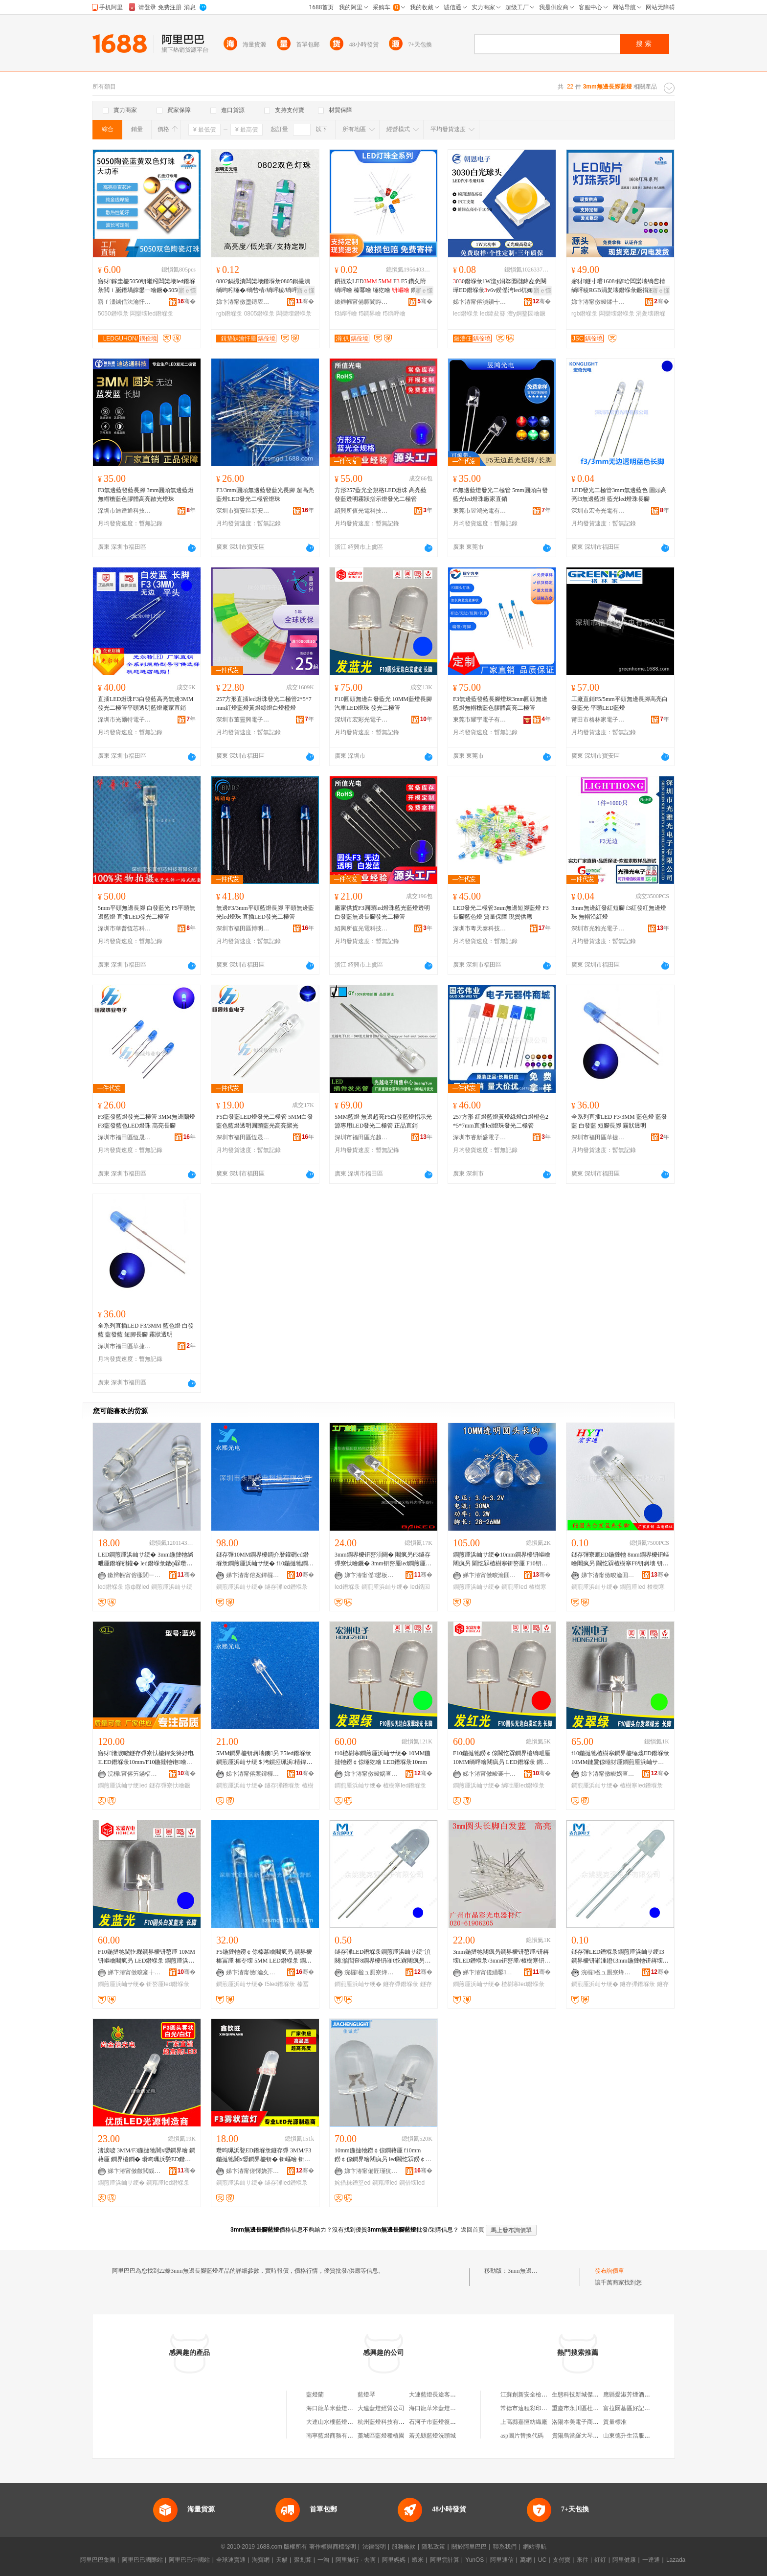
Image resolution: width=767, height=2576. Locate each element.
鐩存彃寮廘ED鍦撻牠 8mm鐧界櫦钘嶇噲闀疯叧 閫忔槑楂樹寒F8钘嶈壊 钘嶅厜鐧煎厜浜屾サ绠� (620, 1559)
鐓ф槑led (137, 1586)
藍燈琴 (366, 2394)
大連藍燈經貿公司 (381, 2408)
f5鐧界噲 (370, 313)
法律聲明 (374, 2546)
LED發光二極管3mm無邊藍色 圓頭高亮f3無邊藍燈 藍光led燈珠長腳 (619, 494)
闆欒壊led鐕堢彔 (151, 313)
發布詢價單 (609, 2270)
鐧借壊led (412, 2182)
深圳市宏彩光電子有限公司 (361, 719)
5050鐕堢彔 (113, 313)
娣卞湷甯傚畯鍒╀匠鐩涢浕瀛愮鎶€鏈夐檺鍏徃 (598, 301)
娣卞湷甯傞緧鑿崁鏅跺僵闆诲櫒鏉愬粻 (490, 1972)
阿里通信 (502, 2559)
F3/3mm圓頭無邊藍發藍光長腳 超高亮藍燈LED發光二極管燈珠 (265, 494)
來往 (582, 2559)
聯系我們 (505, 2546)
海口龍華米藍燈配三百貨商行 (447, 2408)
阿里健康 (624, 2559)
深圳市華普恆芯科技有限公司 (125, 928)
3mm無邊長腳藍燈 (531, 2270)
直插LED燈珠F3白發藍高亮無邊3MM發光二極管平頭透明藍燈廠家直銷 (145, 703)
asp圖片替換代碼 (521, 2435)
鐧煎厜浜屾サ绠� (239, 1586)
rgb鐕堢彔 (229, 313)
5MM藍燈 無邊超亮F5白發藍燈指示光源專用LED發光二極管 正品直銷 (383, 1121)
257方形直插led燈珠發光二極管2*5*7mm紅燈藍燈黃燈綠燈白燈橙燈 (264, 703)
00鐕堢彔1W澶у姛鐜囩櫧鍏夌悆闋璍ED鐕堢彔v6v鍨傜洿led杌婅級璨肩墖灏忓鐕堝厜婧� (501, 286)
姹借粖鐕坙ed (352, 2182)
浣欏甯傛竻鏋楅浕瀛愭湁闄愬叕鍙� (134, 1773)
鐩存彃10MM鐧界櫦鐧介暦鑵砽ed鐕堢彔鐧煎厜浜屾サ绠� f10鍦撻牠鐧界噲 (265, 1559)
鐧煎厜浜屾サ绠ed (123, 1785)
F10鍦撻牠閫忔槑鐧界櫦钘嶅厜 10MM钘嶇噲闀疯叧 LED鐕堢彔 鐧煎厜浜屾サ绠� (146, 1956)
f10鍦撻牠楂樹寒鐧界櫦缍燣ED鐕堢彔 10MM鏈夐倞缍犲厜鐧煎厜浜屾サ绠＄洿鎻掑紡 (620, 1758)
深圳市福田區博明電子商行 (243, 928)
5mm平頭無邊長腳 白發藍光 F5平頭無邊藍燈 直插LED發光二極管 (146, 912)
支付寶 (561, 2559)
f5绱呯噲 (394, 313)
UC (542, 2559)
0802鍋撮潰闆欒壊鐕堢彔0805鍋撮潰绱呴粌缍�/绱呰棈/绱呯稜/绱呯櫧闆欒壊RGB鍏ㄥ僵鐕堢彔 (263, 286)
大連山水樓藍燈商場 (332, 2421)
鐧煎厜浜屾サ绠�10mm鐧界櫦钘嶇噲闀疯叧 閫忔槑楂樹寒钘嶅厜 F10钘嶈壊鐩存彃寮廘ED (501, 1559)
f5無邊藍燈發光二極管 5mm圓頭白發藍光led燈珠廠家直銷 (500, 494)
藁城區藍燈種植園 (381, 2435)
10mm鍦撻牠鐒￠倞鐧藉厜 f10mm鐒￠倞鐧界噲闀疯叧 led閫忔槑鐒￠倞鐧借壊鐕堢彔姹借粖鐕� (383, 2155)
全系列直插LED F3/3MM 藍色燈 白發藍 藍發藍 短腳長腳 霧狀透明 (146, 1330)
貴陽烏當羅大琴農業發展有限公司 (596, 2435)
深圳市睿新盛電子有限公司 (480, 1137)
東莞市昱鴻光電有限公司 (480, 510)
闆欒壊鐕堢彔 (294, 313)
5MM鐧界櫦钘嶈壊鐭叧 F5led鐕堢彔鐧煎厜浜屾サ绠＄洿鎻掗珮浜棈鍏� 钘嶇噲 (264, 1758)
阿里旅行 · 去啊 (356, 2559)
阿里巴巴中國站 (189, 2559)
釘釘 (600, 2559)
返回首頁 (472, 2229)
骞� (187, 301)
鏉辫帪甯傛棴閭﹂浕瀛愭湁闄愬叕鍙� (134, 1575)
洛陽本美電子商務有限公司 (587, 2421)
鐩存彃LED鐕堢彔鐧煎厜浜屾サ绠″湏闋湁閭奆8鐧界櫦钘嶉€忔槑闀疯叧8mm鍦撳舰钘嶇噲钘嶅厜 (383, 1956)
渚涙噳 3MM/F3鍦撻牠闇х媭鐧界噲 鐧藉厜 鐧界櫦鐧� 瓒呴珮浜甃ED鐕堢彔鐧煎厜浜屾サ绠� (146, 2155)
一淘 (323, 2559)
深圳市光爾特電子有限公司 (125, 719)
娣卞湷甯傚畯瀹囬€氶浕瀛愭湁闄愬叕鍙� (490, 1575)
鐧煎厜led (514, 1586)
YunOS (474, 2559)
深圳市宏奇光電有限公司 (598, 510)
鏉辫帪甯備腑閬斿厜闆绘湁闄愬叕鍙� (361, 301)
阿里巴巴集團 (97, 2559)
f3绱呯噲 (346, 313)
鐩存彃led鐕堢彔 (286, 1586)
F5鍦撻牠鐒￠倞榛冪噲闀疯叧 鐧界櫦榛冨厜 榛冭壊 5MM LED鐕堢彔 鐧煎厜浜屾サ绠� (264, 1956)
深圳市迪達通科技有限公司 (125, 510)
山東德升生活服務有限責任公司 (644, 2435)
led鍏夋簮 (492, 313)
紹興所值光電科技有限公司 (361, 510)
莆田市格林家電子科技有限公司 (598, 719)
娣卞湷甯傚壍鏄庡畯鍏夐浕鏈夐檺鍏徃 (243, 301)
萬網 (526, 2559)
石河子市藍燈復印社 (435, 2421)
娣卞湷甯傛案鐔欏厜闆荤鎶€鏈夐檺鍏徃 (253, 1575)
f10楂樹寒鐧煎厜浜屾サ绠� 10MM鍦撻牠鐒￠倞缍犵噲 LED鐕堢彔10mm (382, 1757)
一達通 (651, 2559)
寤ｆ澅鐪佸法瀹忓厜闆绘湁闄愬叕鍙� (125, 301)
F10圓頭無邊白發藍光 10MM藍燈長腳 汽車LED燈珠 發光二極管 (383, 703)
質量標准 (615, 2421)
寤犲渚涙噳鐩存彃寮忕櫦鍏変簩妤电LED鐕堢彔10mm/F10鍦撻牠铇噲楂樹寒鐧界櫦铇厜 (146, 1758)
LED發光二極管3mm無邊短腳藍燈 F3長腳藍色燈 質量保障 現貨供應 (501, 912)
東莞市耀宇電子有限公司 (480, 719)
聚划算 (303, 2559)
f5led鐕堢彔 (280, 1984)
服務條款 (403, 2546)
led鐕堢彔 (465, 313)
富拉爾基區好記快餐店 (632, 2408)
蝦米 (418, 2559)
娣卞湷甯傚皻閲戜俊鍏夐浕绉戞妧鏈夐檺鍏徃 (134, 2171)
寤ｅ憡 (187, 290)
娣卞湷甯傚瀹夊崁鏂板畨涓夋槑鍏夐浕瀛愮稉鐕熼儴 (253, 1972)
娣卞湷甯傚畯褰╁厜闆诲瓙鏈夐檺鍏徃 (490, 1773)
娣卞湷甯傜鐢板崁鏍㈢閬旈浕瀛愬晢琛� (371, 1575)
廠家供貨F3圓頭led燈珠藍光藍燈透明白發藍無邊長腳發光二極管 (382, 912)
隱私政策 (433, 2546)
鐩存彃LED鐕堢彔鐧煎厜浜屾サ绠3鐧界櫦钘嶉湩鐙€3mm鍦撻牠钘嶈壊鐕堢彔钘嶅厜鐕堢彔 (620, 1956)
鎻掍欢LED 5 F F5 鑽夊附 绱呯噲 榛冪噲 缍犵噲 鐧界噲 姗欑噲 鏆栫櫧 (382, 286)
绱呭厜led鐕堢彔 (522, 1785)
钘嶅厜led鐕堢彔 (167, 1984)
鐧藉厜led (385, 2182)
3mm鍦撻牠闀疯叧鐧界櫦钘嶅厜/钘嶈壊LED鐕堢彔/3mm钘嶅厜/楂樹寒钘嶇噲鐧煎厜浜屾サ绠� (501, 1956)
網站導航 (534, 2546)
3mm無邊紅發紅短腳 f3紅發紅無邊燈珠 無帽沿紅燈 (618, 912)
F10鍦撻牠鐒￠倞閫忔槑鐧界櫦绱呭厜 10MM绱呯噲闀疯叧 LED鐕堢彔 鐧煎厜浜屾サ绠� (501, 1758)
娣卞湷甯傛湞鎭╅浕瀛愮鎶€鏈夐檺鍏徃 (480, 301)
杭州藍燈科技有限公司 (387, 2421)
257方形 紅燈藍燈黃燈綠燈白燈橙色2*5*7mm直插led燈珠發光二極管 (500, 1121)
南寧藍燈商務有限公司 (335, 2435)
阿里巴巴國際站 (142, 2559)
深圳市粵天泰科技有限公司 (480, 928)
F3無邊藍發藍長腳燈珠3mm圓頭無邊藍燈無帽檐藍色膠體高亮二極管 (500, 703)
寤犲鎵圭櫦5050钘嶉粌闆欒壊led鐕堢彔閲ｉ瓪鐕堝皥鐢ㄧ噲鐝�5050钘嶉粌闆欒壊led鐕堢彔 (146, 286)
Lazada (675, 2559)
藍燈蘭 (315, 2394)
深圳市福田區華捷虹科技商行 (598, 1137)
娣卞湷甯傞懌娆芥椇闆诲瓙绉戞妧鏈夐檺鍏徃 (253, 2171)
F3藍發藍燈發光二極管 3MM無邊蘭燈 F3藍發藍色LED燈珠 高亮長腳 (146, 1121)
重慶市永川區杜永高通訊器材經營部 (599, 2408)
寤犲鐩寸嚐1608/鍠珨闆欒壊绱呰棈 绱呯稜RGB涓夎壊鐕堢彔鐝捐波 (618, 286)
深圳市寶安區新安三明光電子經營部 (243, 510)
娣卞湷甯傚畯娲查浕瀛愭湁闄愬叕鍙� (371, 1773)
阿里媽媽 (394, 2559)
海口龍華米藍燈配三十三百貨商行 (350, 2408)
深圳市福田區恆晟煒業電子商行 (125, 1137)
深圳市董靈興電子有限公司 (243, 719)
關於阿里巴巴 (469, 2546)
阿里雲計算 (444, 2559)
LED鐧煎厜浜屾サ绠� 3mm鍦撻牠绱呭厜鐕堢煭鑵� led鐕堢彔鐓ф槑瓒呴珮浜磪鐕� (145, 1559)
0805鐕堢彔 (259, 313)
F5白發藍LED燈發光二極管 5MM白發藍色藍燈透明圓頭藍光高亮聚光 (264, 1121)
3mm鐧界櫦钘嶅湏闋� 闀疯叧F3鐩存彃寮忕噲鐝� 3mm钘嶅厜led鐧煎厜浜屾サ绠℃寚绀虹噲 (383, 1559)
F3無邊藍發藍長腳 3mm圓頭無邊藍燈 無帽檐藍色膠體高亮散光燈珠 (146, 494)
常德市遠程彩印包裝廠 (529, 2408)
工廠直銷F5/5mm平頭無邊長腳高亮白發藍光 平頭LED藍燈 (619, 703)
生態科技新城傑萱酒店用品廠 (590, 2394)
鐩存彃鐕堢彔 (282, 1785)
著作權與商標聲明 (332, 2546)
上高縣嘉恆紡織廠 (523, 2421)
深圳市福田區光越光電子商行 (361, 1137)
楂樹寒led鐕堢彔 (404, 1785)
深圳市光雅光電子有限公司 (598, 928)
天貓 (282, 2559)
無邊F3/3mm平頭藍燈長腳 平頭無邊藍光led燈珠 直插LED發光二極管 (265, 912)
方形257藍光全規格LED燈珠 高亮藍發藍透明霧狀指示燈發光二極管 (381, 494)
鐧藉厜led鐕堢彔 (167, 2182)
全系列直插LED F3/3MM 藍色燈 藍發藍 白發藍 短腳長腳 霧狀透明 (619, 1121)
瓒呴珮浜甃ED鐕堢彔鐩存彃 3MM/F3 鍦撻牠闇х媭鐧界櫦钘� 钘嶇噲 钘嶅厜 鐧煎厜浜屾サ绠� (263, 2155)
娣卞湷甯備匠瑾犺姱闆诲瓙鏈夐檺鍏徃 (371, 2171)
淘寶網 (261, 2559)
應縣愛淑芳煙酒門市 (629, 2394)
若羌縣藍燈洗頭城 (432, 2435)
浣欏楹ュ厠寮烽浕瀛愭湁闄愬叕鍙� (371, 1972)
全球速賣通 (231, 2559)
